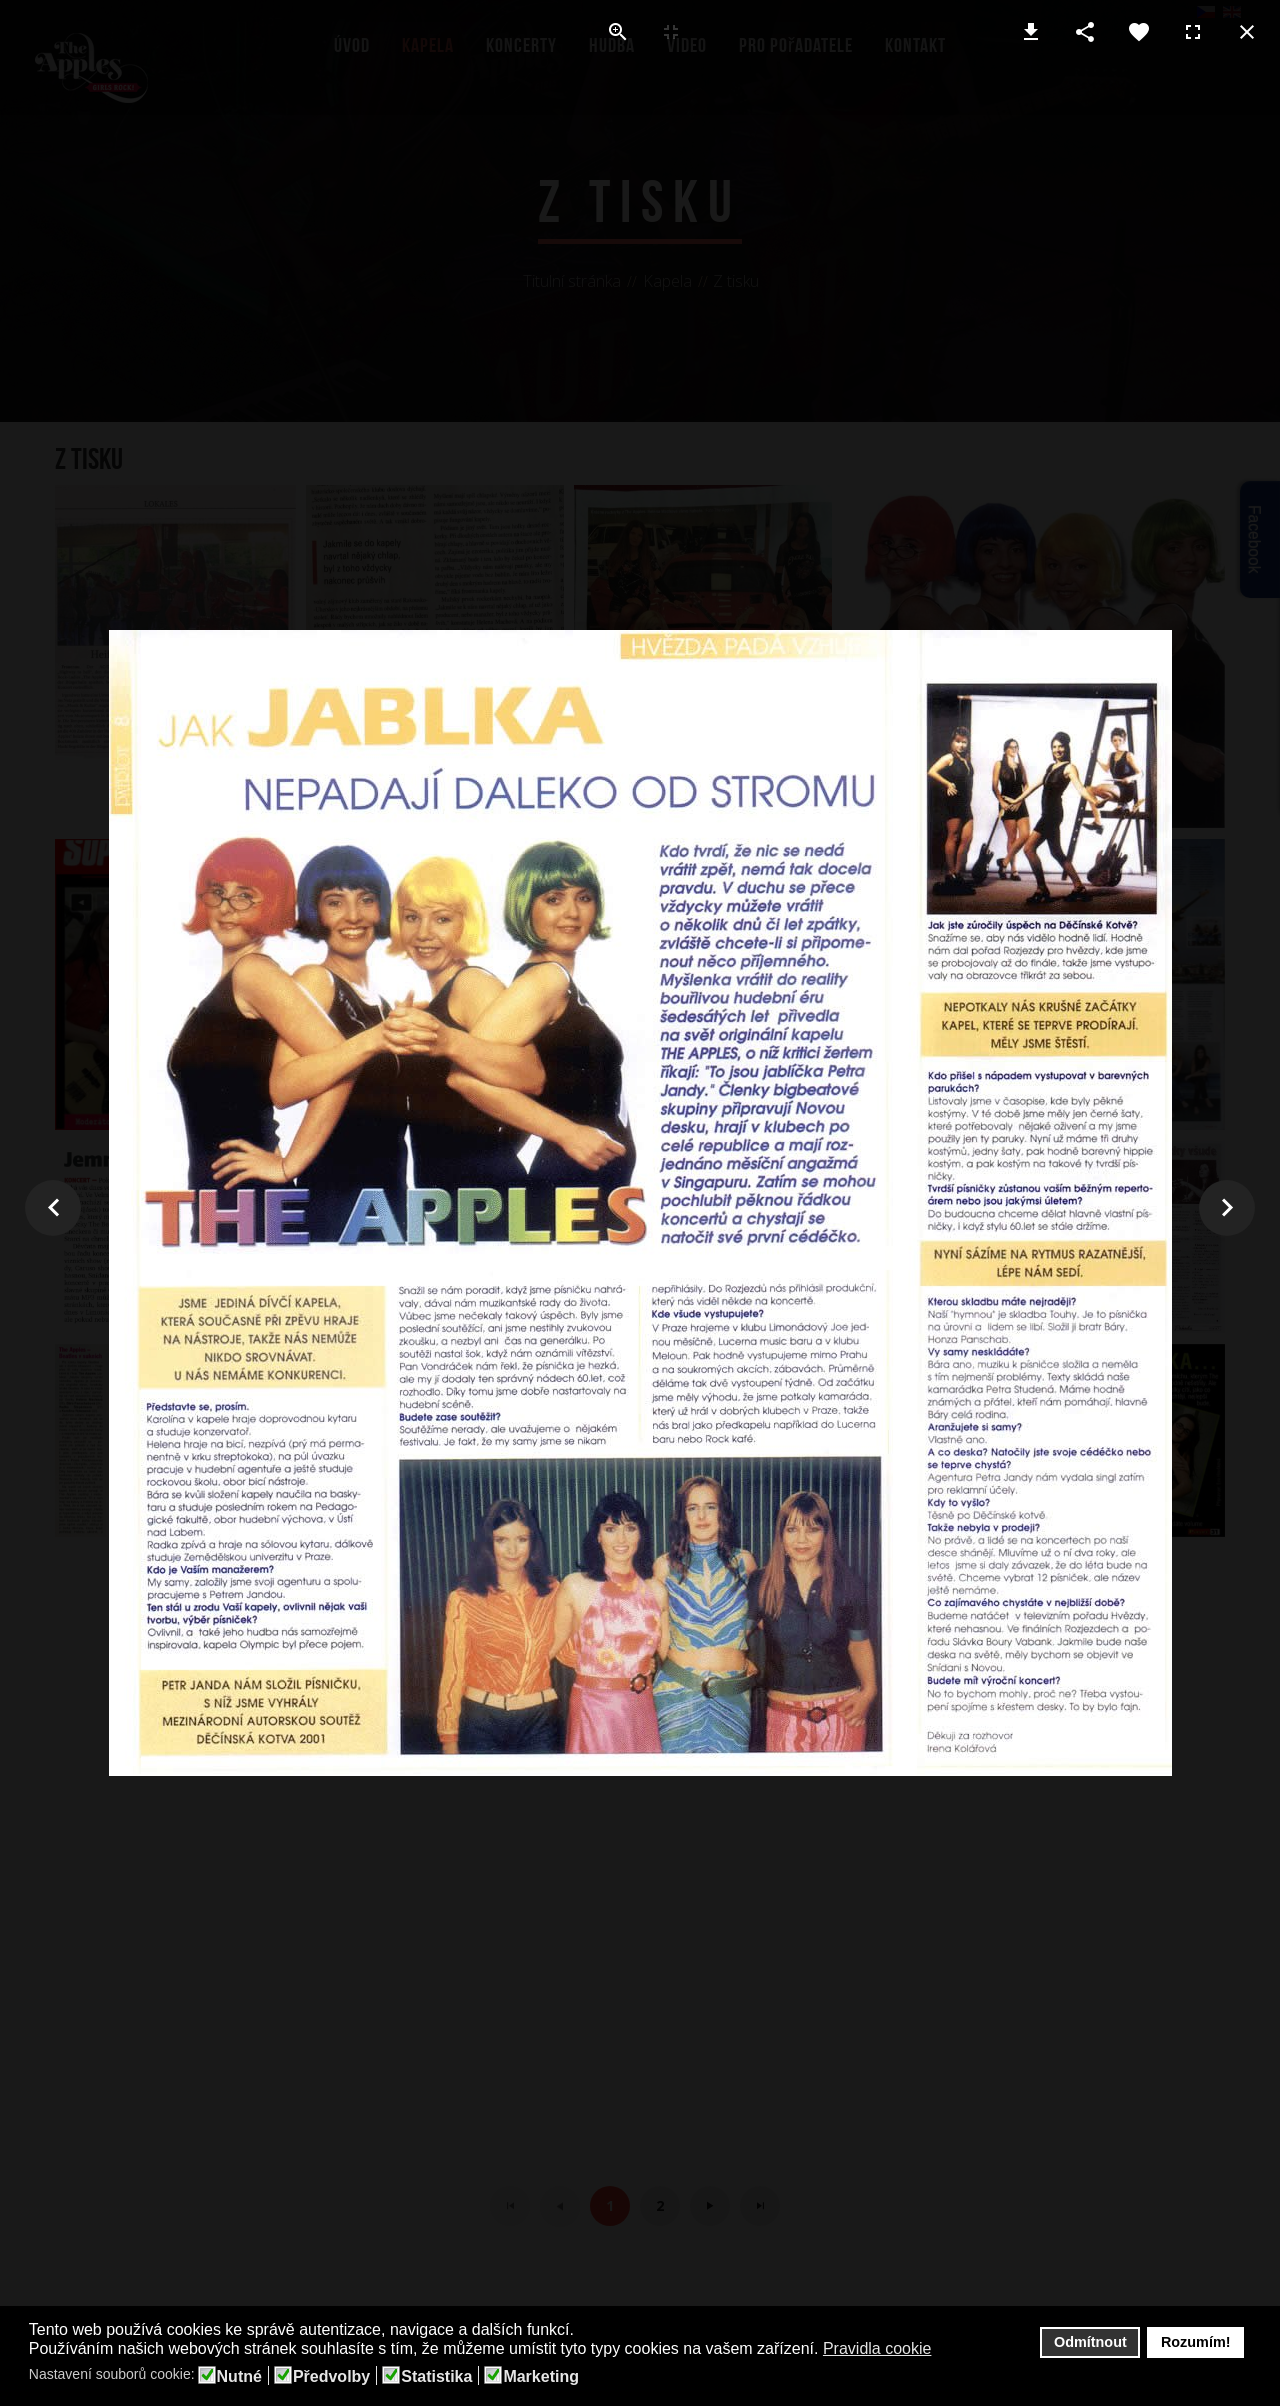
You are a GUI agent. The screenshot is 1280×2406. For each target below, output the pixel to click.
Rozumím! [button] (1196, 2342)
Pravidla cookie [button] (877, 2348)
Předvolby (331, 2377)
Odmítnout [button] (1090, 2342)
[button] (944, 2350)
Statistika (436, 2377)
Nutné (239, 2377)
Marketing (541, 2377)
